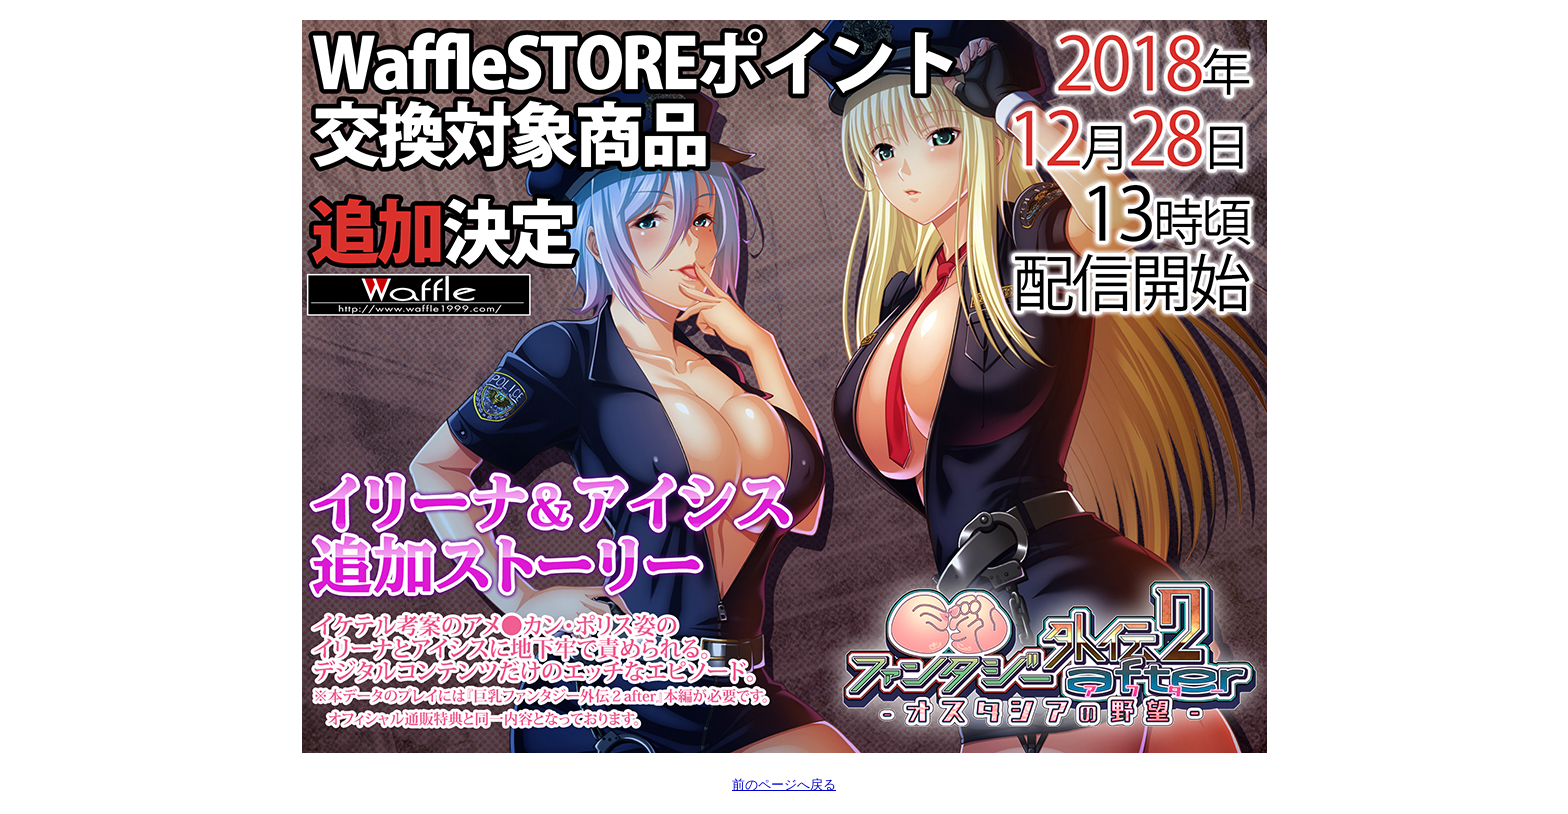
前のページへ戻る (784, 784)
